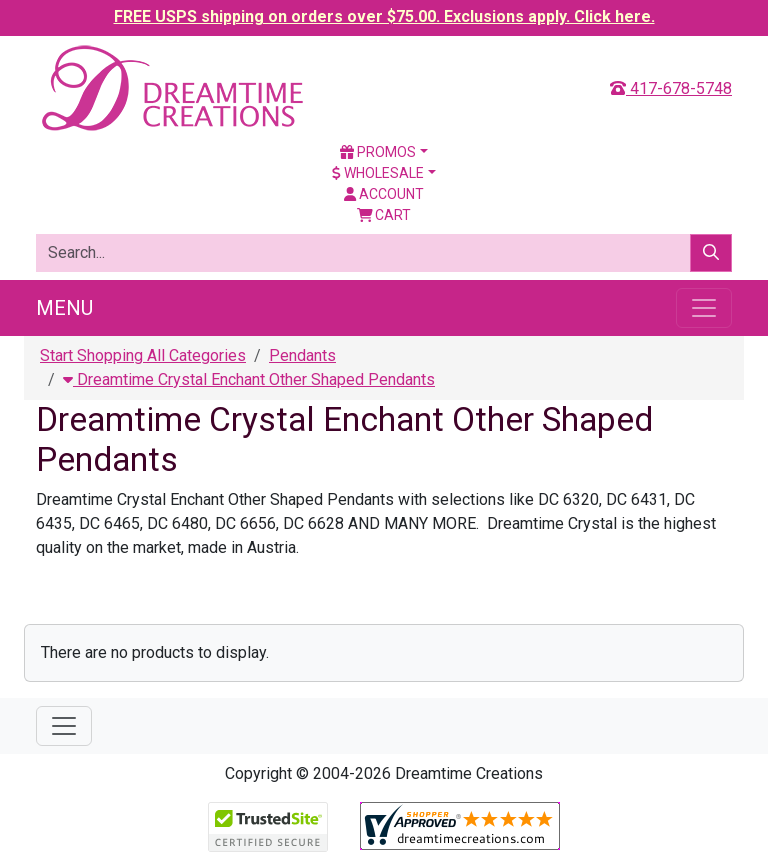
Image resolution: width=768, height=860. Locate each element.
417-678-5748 (671, 88)
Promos (378, 152)
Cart (384, 215)
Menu (64, 308)
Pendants (302, 355)
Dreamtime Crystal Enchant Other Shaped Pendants (249, 379)
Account (384, 194)
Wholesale (378, 173)
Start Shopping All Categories (143, 355)
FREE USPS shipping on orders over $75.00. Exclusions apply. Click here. (384, 16)
